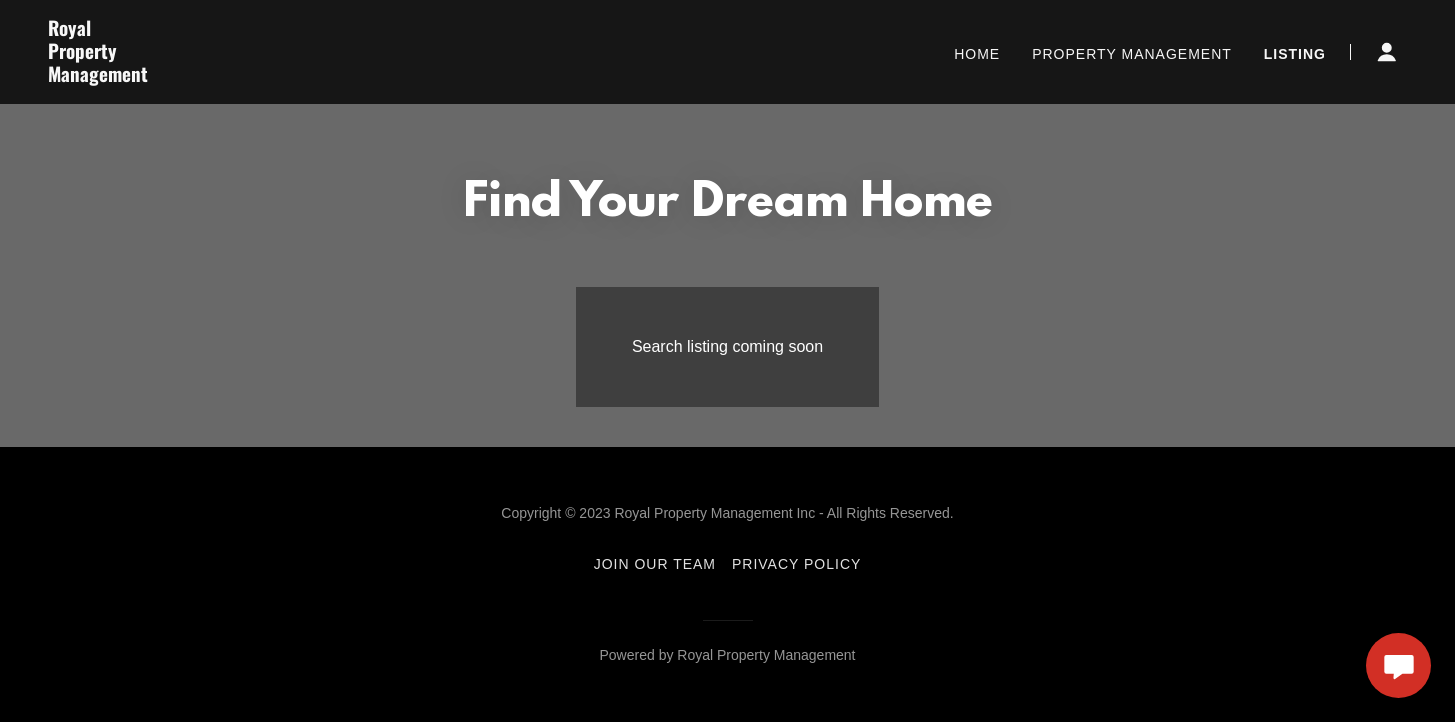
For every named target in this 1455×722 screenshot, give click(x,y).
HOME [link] (977, 54)
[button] (1387, 52)
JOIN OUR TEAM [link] (655, 564)
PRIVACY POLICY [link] (796, 564)
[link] (286, 76)
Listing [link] (1295, 54)
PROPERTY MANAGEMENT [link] (1132, 54)
